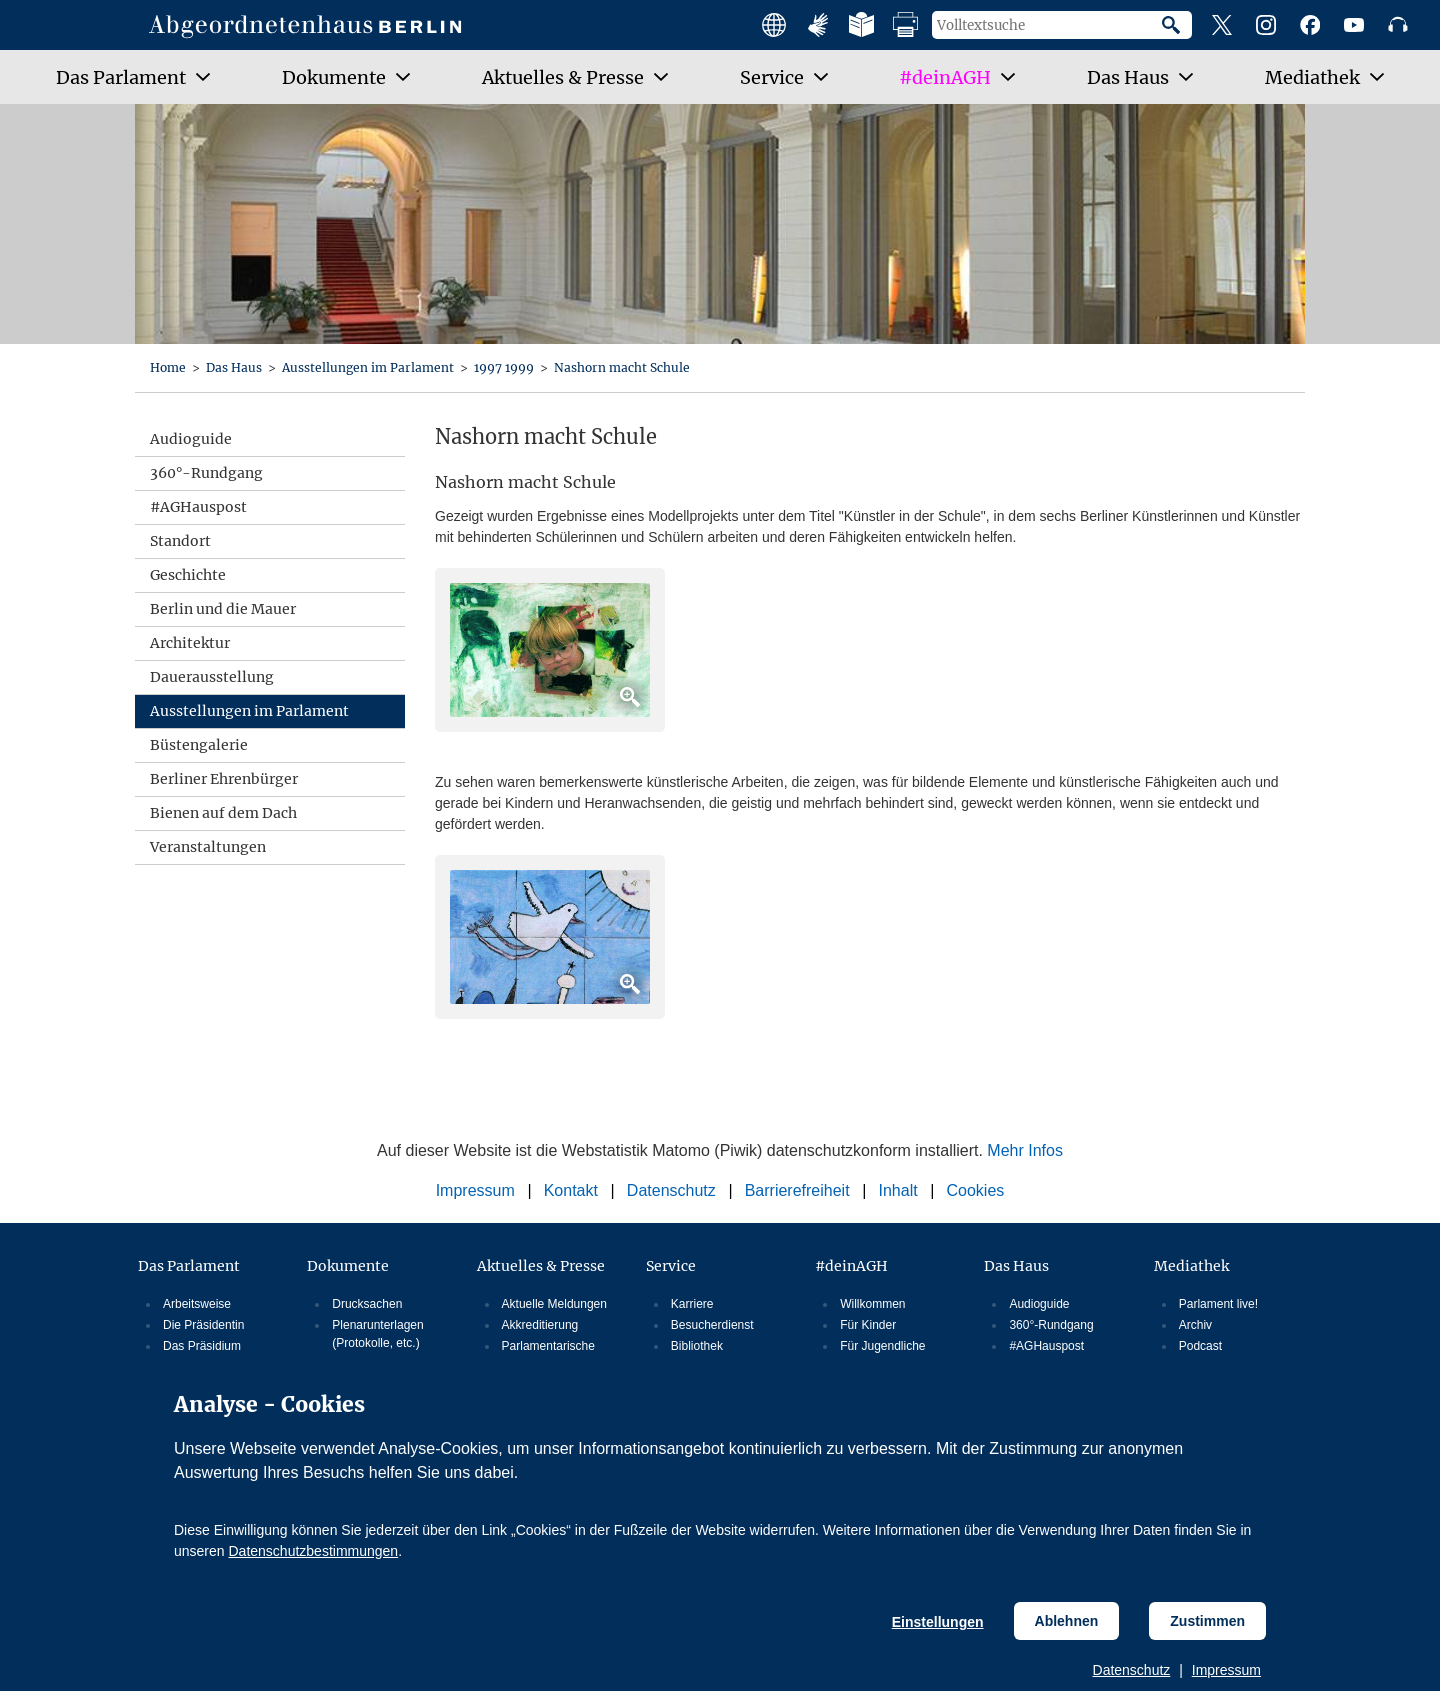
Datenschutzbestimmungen (313, 1551)
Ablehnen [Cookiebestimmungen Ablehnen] (1067, 1621)
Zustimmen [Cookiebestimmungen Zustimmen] (1207, 1621)
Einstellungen (938, 1622)
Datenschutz (1132, 1670)
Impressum (1226, 1670)
